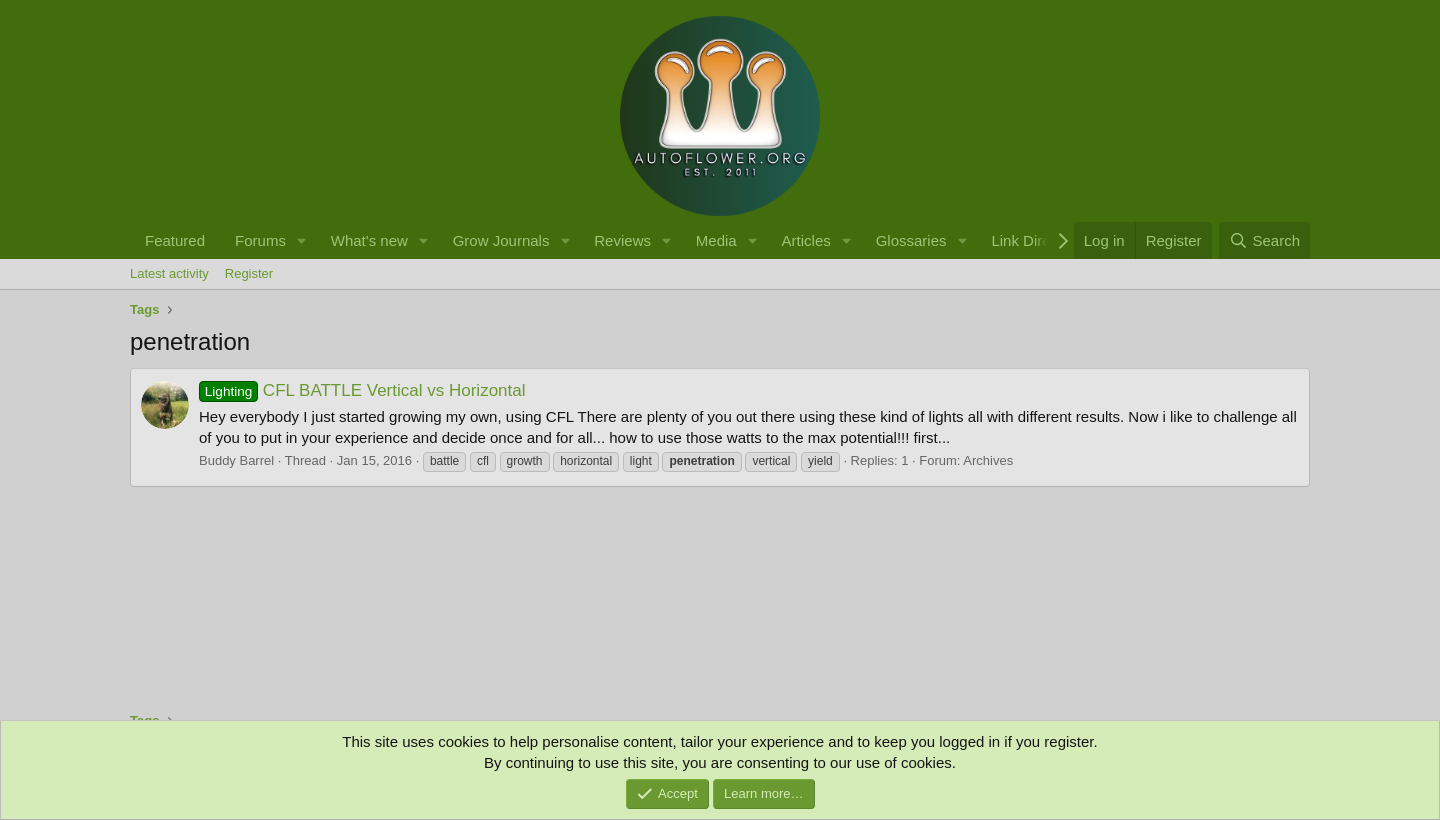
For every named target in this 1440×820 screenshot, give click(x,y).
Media (716, 240)
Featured (175, 240)
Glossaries (911, 240)
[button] (302, 240)
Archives (988, 460)
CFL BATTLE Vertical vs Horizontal (362, 390)
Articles (806, 240)
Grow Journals (501, 240)
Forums (260, 240)
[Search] (1264, 240)
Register (249, 273)
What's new (369, 240)
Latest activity (169, 273)
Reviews (622, 240)
